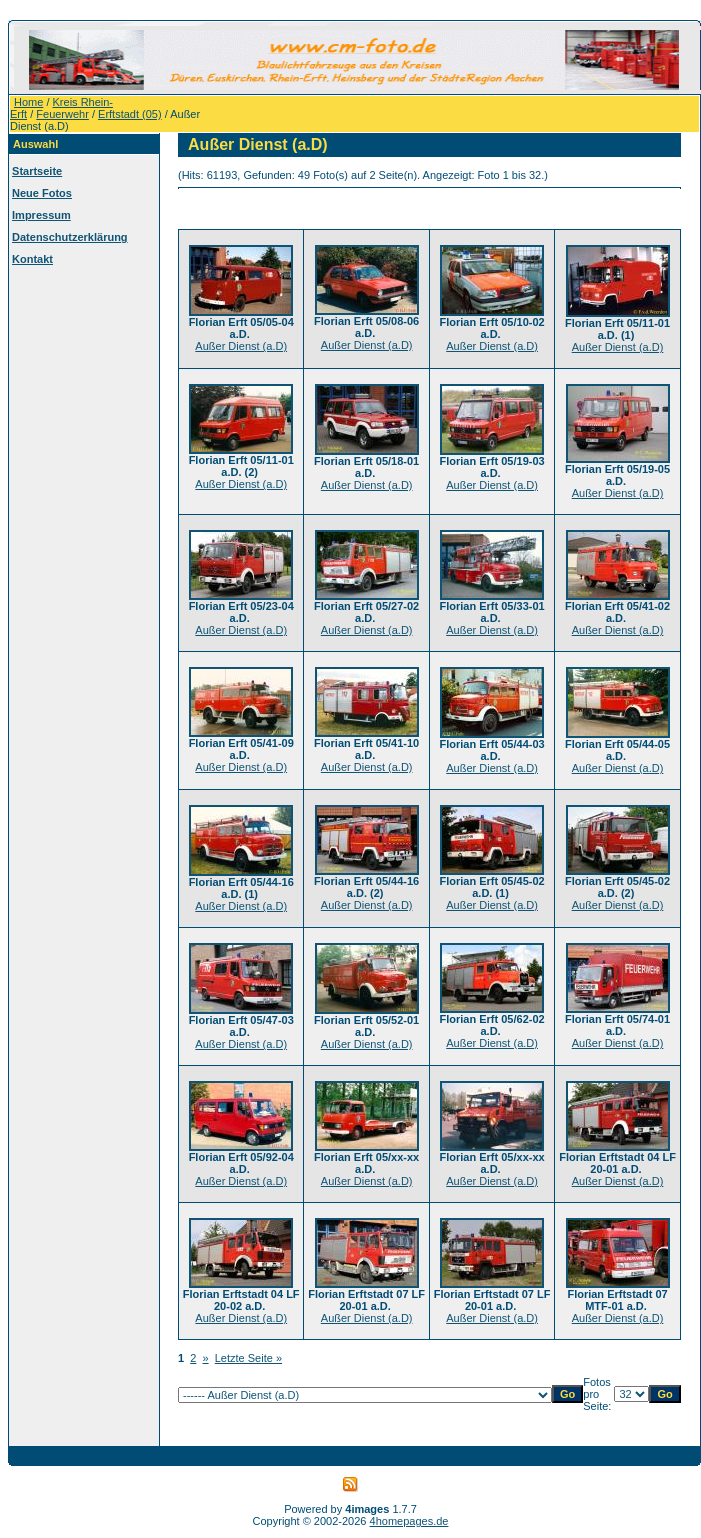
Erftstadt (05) (130, 114)
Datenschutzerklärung (70, 237)
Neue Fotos (42, 193)
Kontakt (32, 259)
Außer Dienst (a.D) (241, 346)
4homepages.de (409, 1521)
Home (28, 102)
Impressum (41, 215)
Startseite (37, 171)
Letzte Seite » (248, 1358)
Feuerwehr (62, 114)
